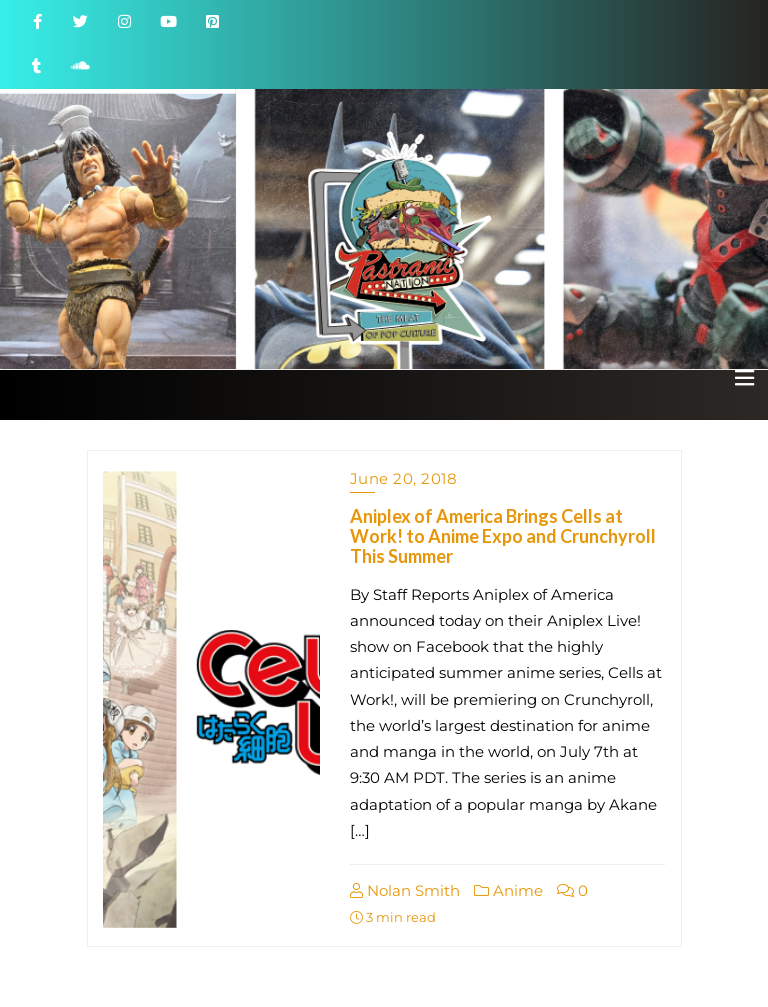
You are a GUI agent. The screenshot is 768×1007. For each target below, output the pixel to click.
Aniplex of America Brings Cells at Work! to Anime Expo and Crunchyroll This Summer (503, 536)
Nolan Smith (405, 890)
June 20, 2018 (404, 478)
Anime (508, 890)
